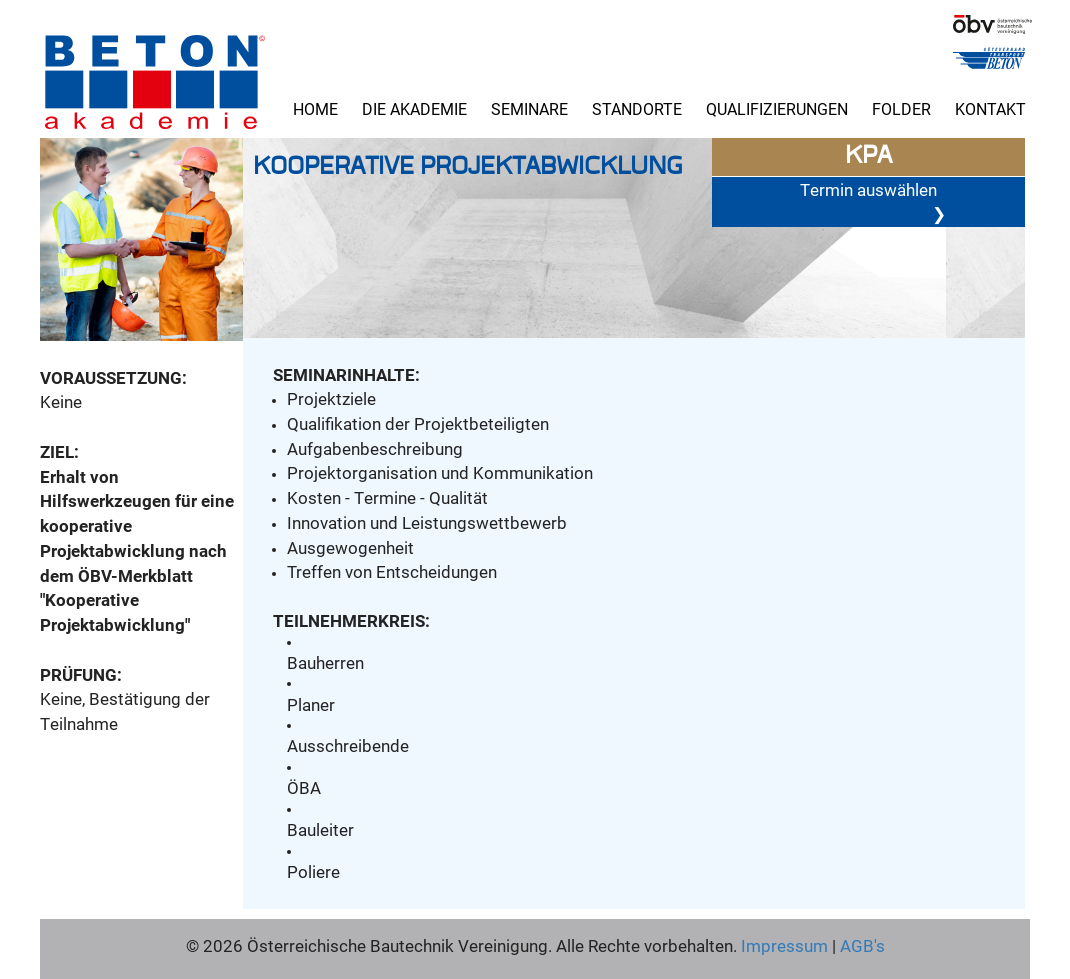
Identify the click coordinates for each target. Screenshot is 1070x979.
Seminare (529, 108)
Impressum (784, 945)
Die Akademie (414, 108)
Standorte (637, 108)
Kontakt (990, 108)
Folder (901, 108)
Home (315, 108)
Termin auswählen (873, 202)
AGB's (860, 945)
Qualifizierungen (777, 108)
